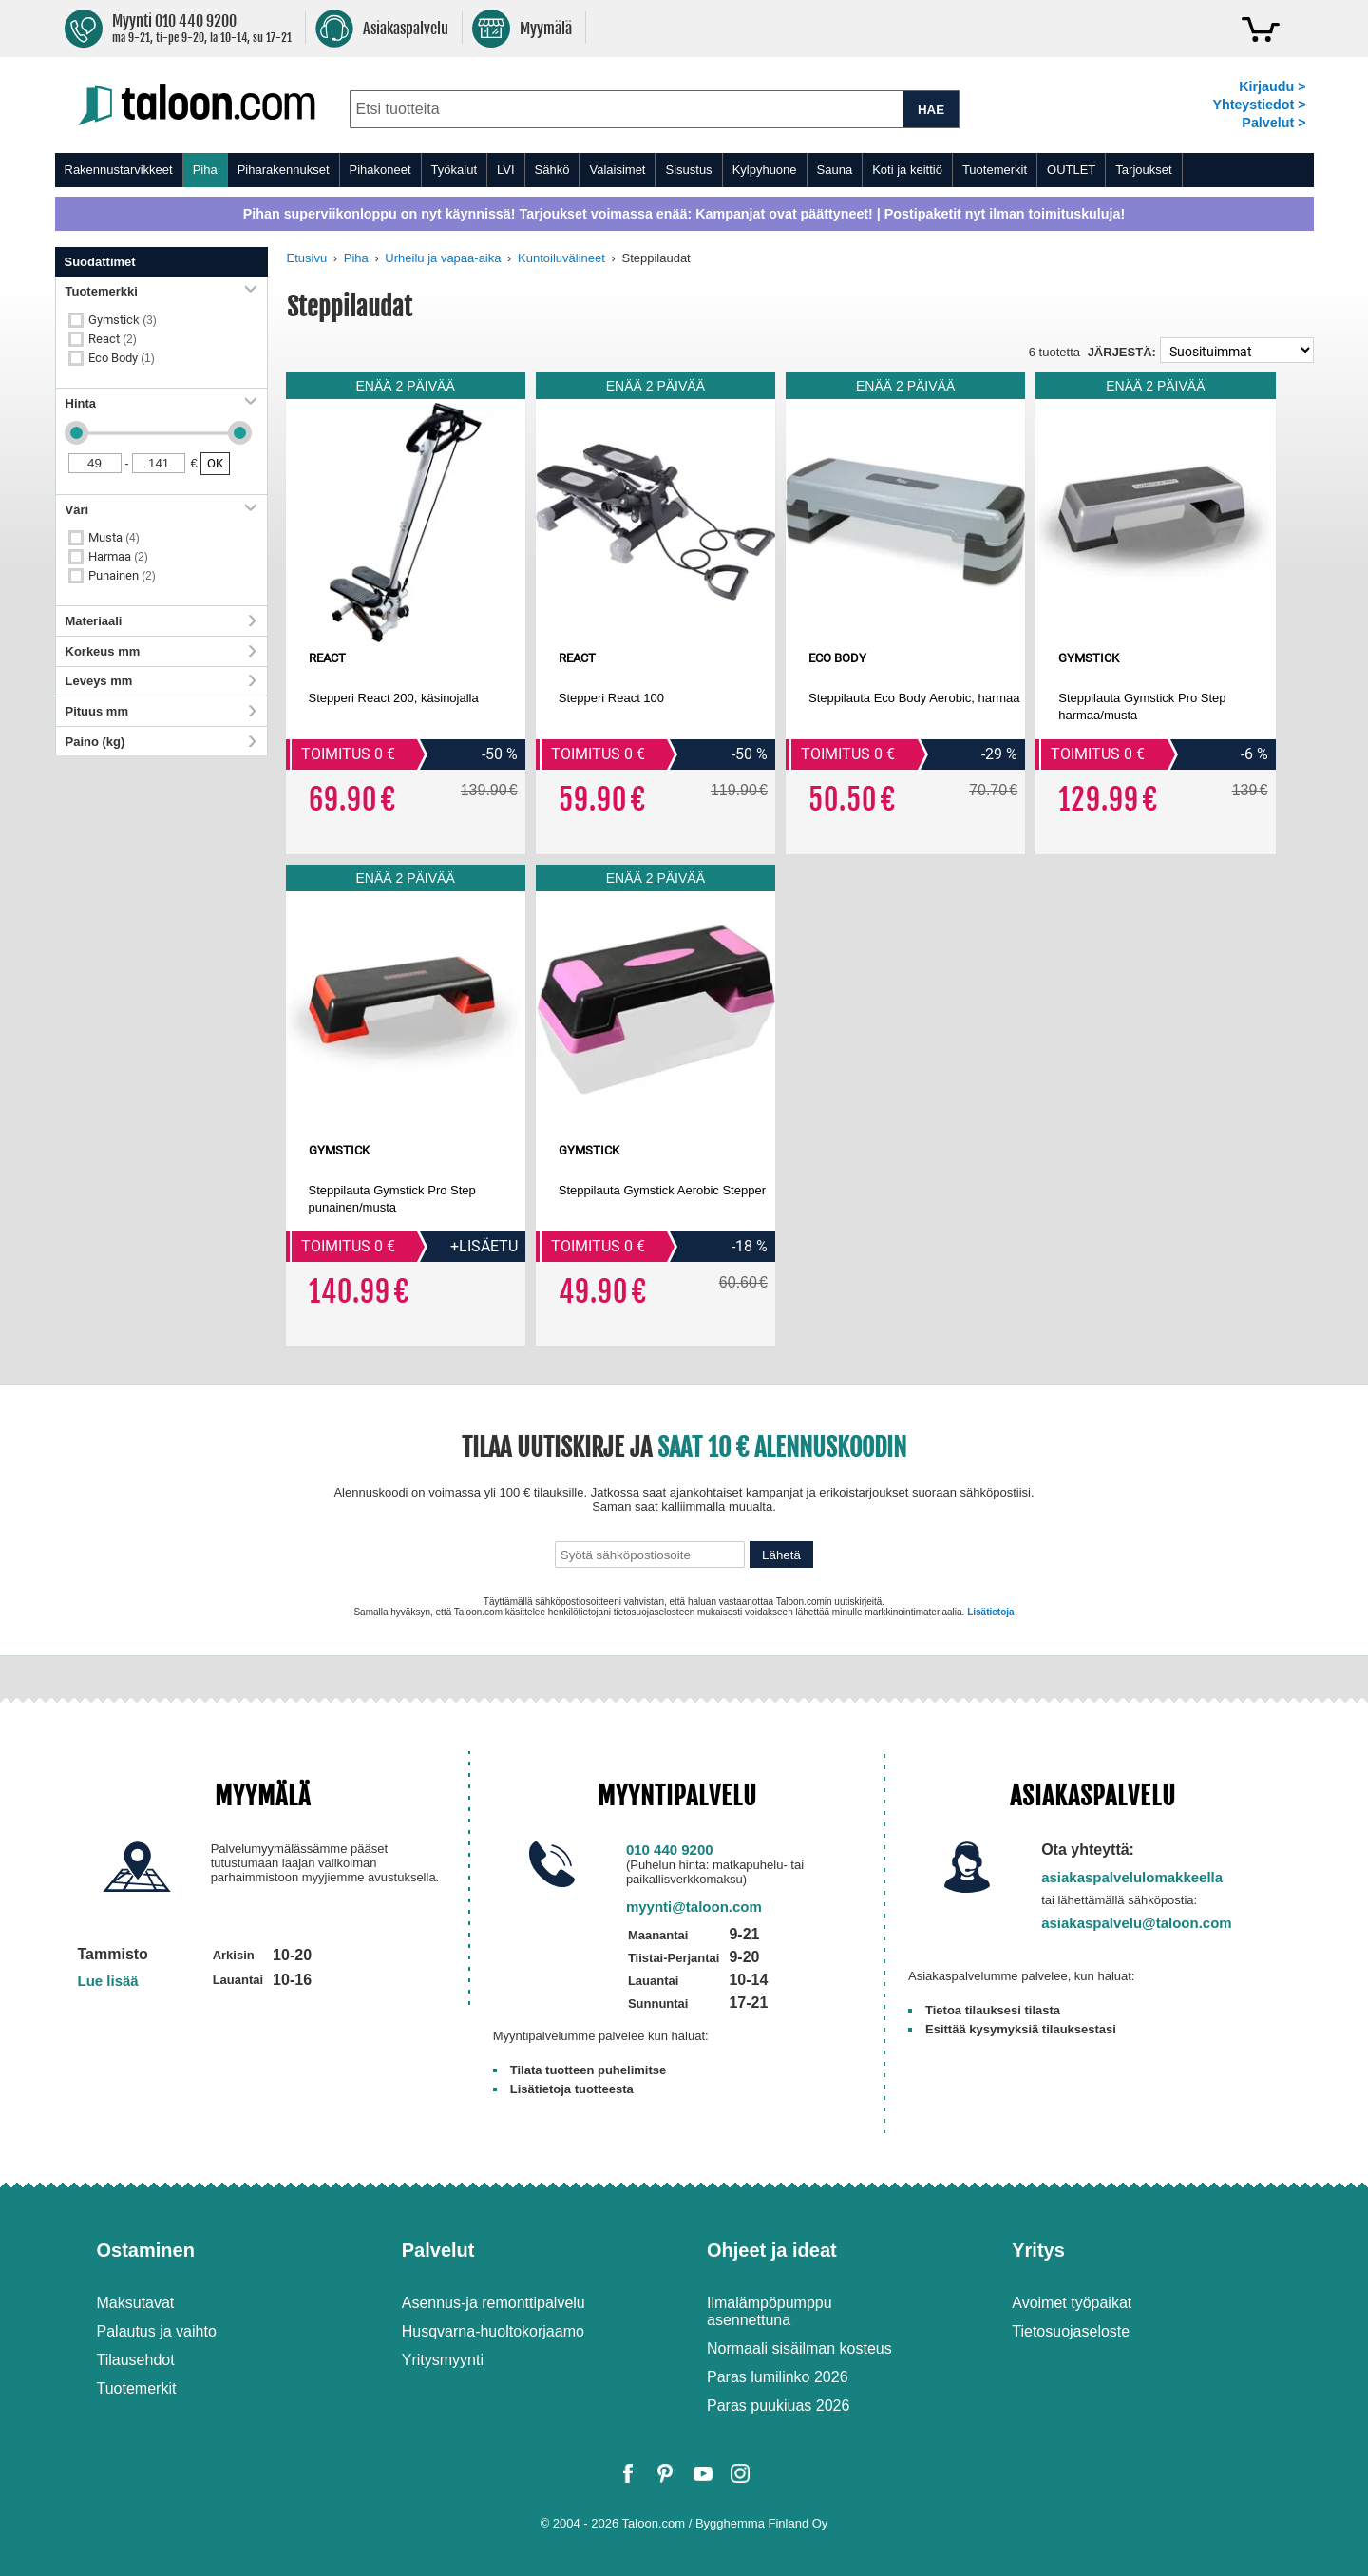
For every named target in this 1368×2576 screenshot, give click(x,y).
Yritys (1038, 2250)
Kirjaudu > (1272, 86)
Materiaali (161, 621)
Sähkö (552, 169)
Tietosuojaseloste (1071, 2331)
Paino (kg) (161, 742)
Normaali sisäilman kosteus (799, 2348)
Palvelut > (1273, 122)
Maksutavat (136, 2303)
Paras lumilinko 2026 (777, 2377)
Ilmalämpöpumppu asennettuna (769, 2311)
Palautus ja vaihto (157, 2331)
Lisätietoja (990, 1612)
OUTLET (1071, 169)
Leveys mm (161, 681)
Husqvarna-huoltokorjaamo (493, 2331)
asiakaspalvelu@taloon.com (1136, 1923)
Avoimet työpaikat (1071, 2303)
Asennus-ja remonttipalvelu (493, 2303)
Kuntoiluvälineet (561, 258)
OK (215, 463)
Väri (161, 510)
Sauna (835, 169)
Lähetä (781, 1555)
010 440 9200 (669, 1849)
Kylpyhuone (764, 169)
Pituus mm (161, 711)
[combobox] (626, 109)
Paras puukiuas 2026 (778, 2405)
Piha (205, 169)
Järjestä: (1122, 352)
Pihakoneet (380, 169)
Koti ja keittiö (907, 169)
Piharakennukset (284, 169)
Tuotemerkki (161, 291)
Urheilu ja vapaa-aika (443, 258)
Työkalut (454, 169)
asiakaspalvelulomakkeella (1132, 1877)
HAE (931, 110)
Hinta (161, 403)
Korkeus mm (161, 651)
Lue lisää (108, 1981)
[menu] (684, 170)
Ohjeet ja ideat (772, 2250)
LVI (506, 169)
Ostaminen (146, 2250)
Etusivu (307, 258)
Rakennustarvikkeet (119, 169)
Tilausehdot (136, 2360)
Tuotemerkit (994, 169)
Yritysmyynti (443, 2360)
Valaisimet (617, 169)
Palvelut (438, 2250)
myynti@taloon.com (694, 1907)
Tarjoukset (1143, 169)
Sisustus (688, 169)
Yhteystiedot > (1258, 104)
